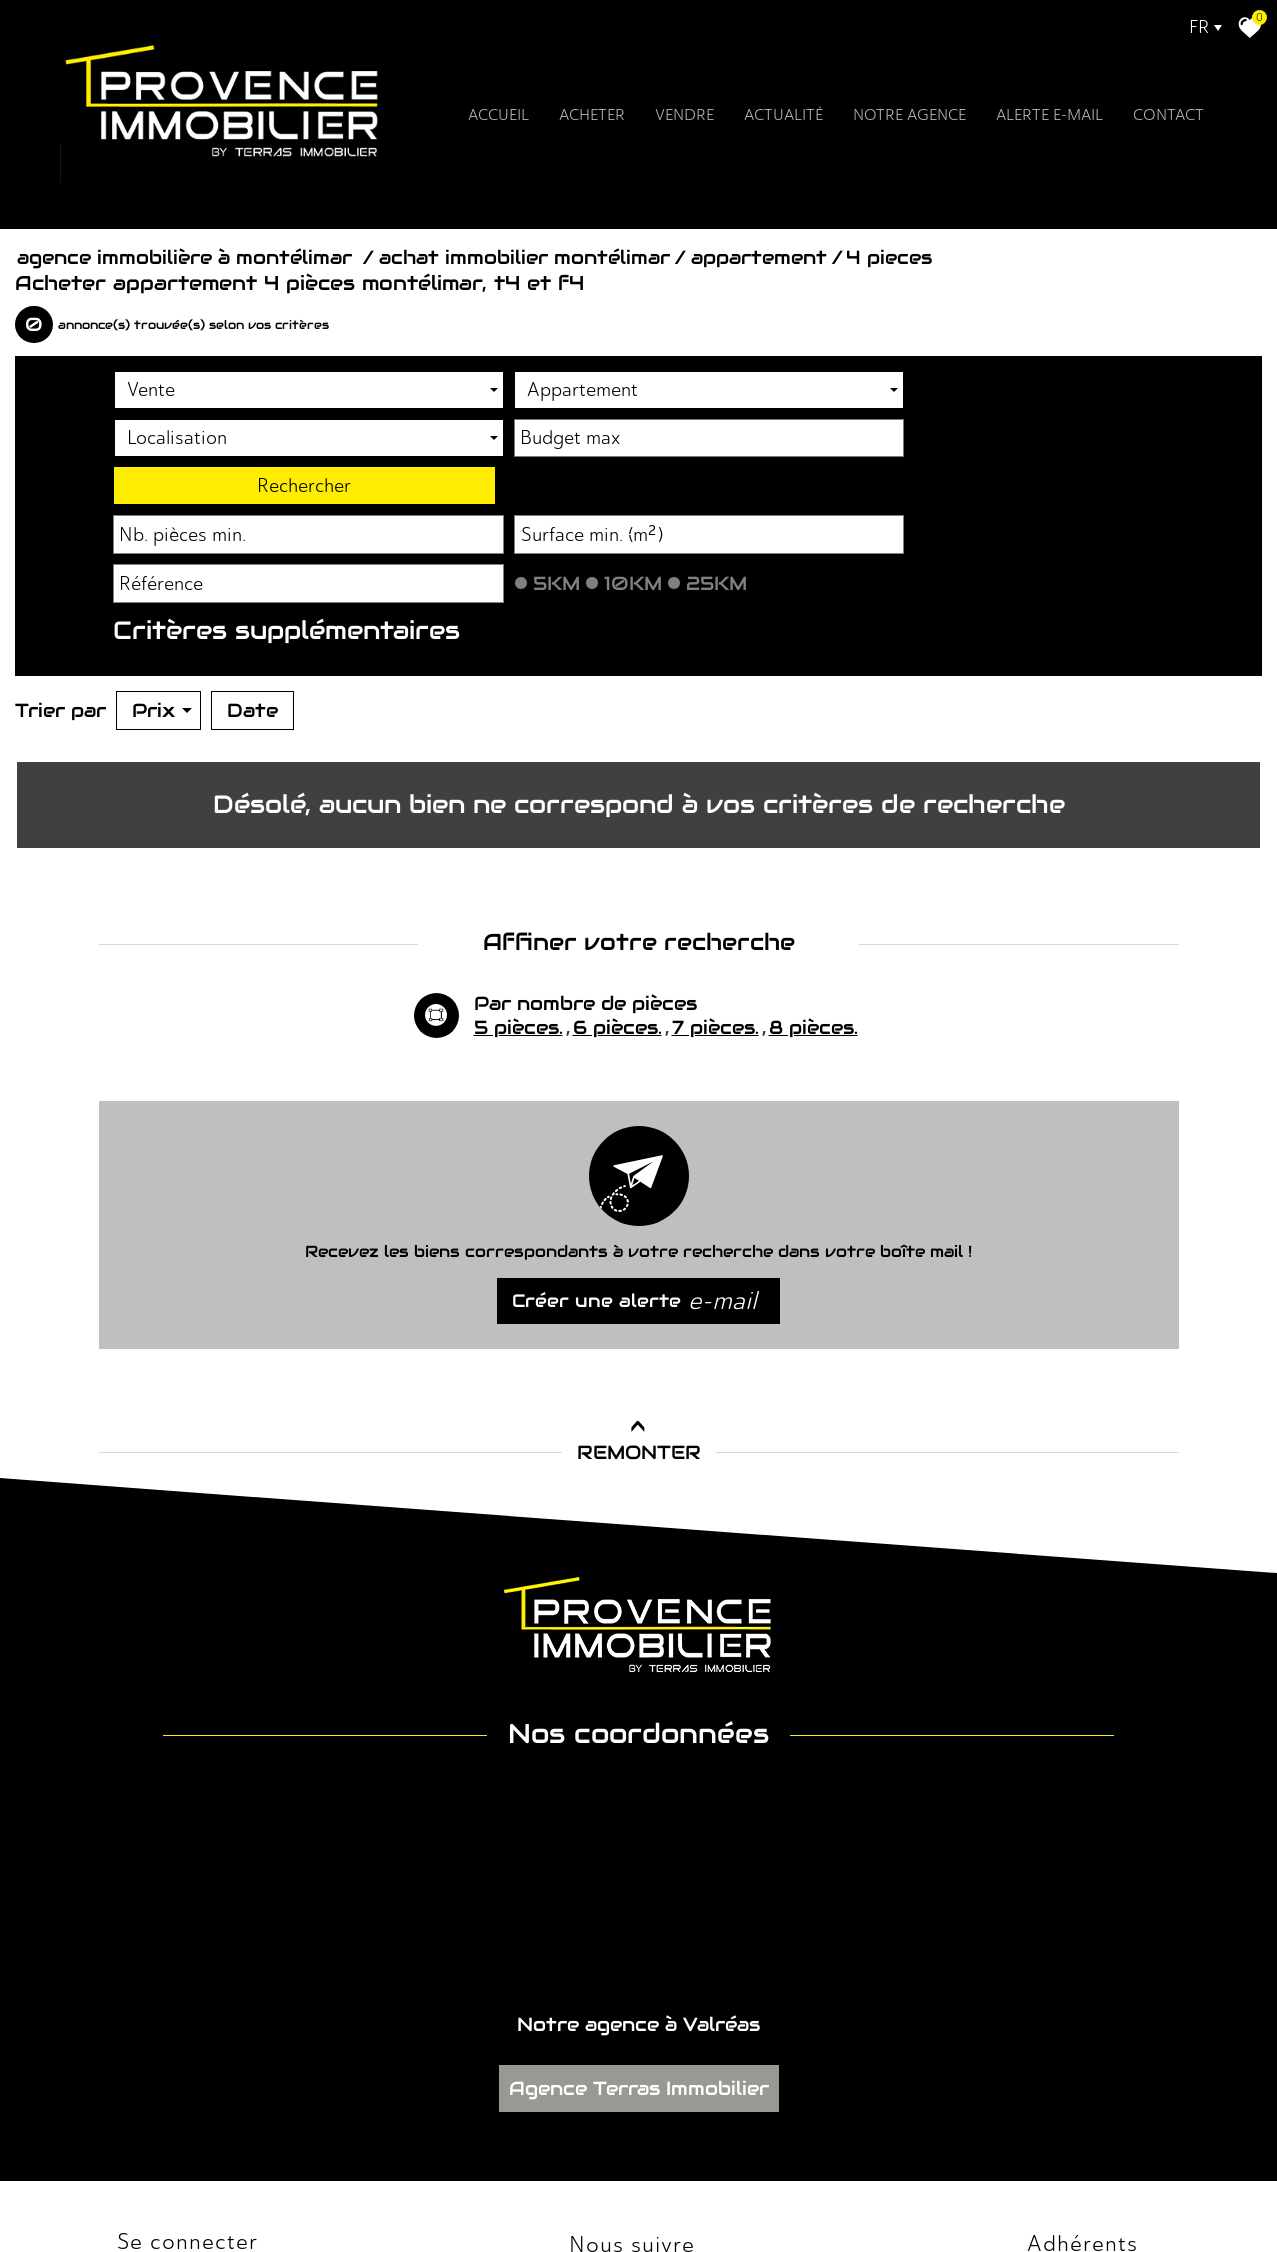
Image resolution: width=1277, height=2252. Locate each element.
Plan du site (129, 2190)
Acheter (606, 126)
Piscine (163, 529)
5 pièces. (518, 890)
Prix (162, 597)
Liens (368, 2190)
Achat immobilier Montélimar (524, 245)
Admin (407, 2190)
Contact (1148, 126)
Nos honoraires (306, 2190)
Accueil (518, 126)
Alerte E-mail (1037, 126)
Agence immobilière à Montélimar (187, 245)
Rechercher (1080, 372)
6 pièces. (617, 890)
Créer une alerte (635, 1164)
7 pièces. (715, 890)
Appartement (759, 245)
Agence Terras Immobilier (639, 1841)
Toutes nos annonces (488, 2190)
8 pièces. (813, 890)
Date (252, 597)
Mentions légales (212, 2190)
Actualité (788, 126)
